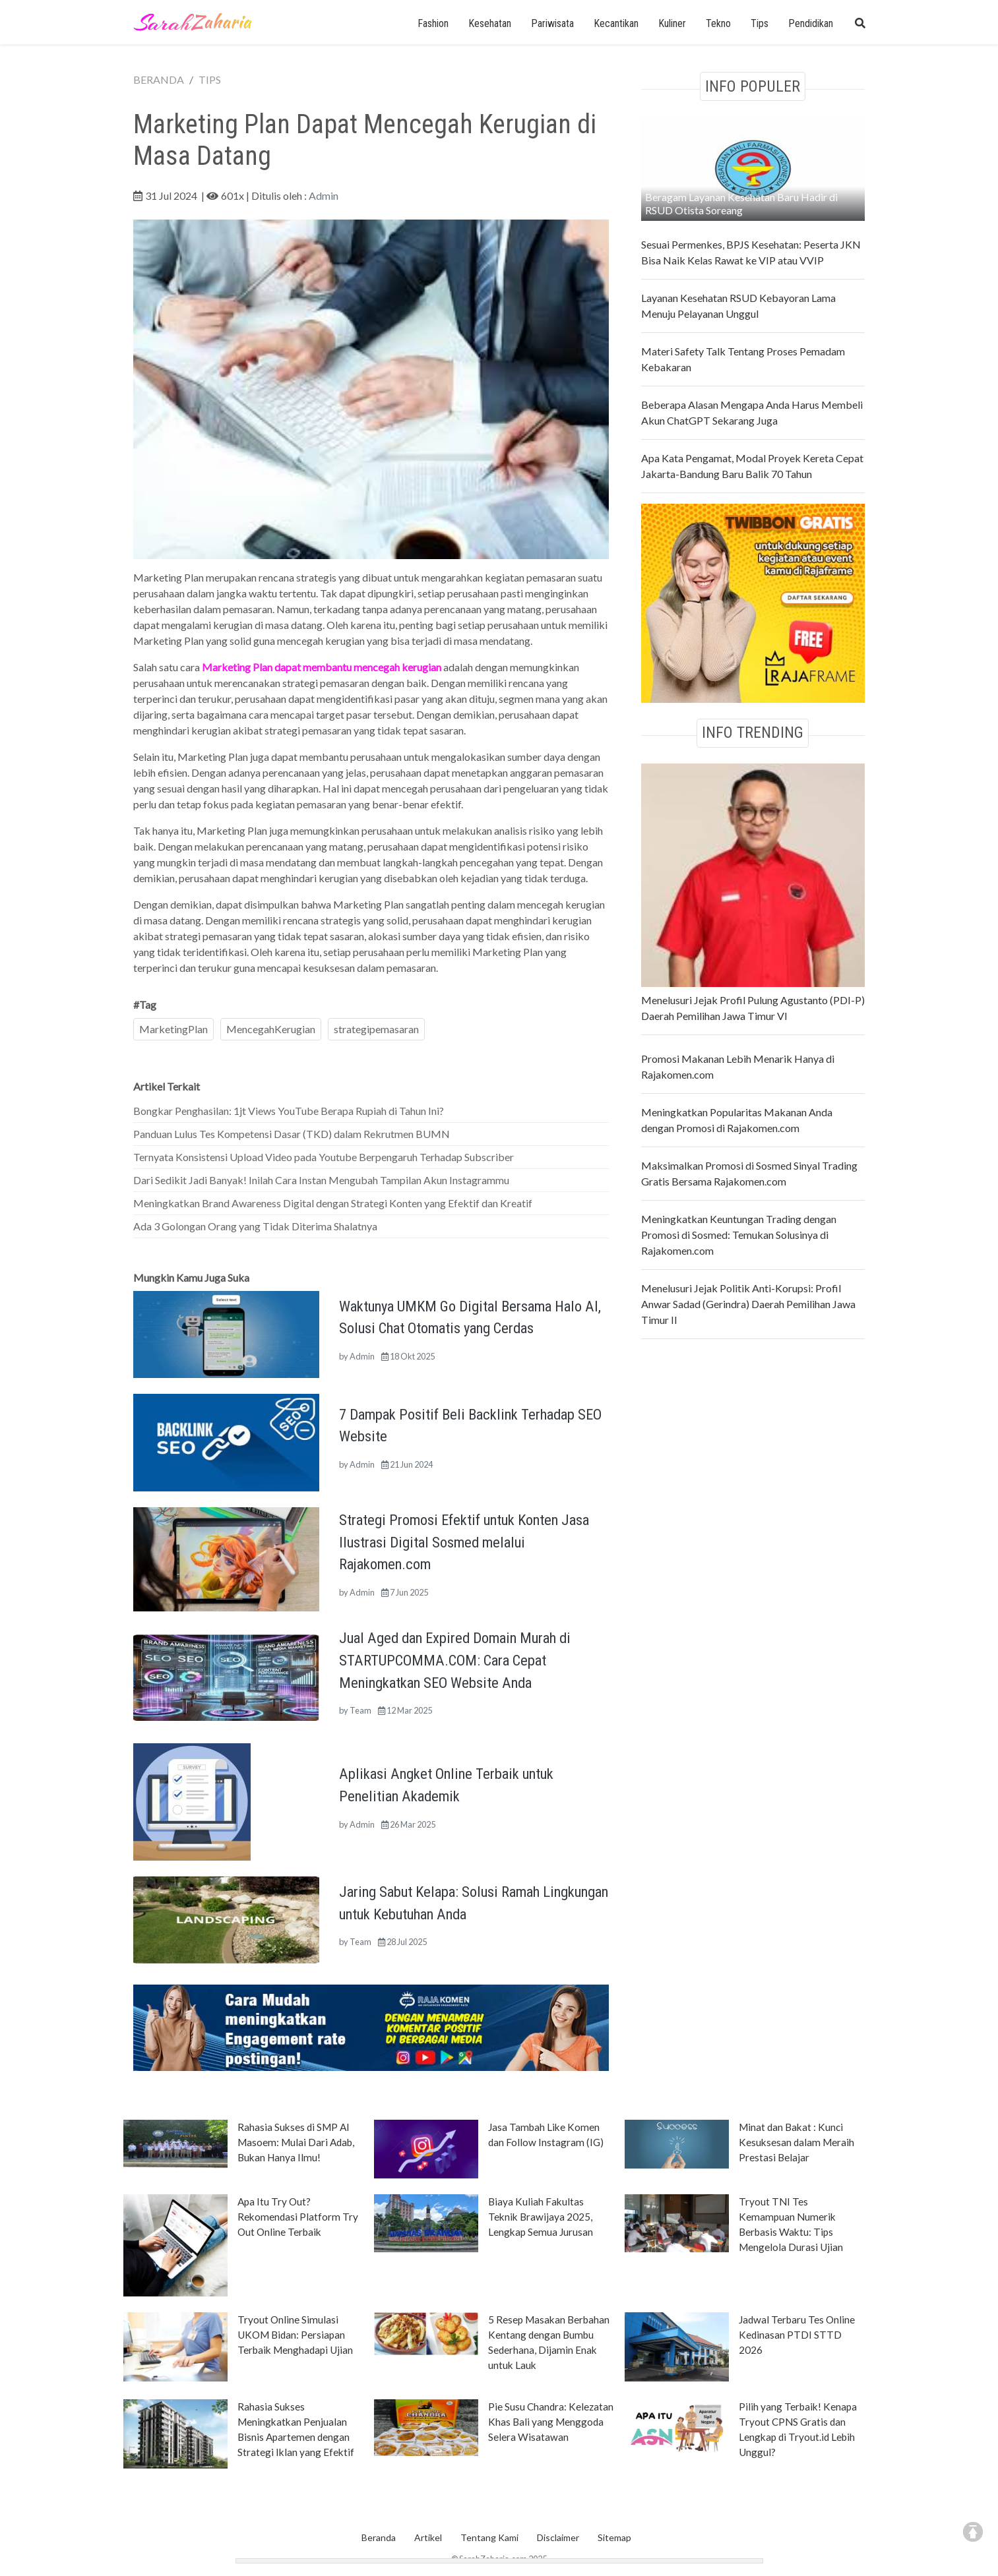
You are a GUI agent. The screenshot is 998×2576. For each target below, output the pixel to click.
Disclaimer (558, 2537)
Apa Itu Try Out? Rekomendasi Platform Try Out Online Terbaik (297, 2217)
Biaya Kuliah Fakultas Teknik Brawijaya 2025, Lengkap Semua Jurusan (540, 2217)
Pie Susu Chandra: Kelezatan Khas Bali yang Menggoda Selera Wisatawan (550, 2422)
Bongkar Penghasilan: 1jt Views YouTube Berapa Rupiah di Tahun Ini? (288, 1110)
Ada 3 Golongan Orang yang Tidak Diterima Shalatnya (255, 1226)
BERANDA (158, 79)
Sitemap (614, 2537)
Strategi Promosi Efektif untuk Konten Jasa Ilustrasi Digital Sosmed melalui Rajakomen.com (464, 1542)
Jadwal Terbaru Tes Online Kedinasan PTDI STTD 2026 (797, 2335)
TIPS (210, 79)
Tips (759, 23)
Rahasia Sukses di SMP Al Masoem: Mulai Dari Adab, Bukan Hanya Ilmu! (295, 2142)
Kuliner (672, 23)
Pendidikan (810, 23)
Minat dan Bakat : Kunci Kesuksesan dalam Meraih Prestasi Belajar (796, 2142)
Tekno (718, 23)
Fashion (433, 23)
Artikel (428, 2537)
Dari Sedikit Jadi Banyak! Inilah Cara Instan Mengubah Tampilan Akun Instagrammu (321, 1180)
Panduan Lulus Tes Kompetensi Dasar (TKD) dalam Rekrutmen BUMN (291, 1133)
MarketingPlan (173, 1029)
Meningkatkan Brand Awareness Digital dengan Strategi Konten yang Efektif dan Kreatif (332, 1203)
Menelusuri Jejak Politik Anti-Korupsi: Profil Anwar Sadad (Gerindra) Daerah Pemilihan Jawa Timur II (748, 1304)
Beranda (378, 2537)
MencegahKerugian (270, 1029)
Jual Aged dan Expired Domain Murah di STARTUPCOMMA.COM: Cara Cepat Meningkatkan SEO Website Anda (455, 1660)
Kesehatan (489, 23)
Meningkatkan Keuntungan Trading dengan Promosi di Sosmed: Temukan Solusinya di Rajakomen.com (738, 1235)
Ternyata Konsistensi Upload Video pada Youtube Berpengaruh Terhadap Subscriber (323, 1157)
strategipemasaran (376, 1029)
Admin (323, 195)
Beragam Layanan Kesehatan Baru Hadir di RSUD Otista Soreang (741, 203)
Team (360, 1710)
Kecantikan (616, 23)
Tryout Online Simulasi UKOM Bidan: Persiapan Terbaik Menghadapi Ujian (295, 2335)
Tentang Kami (489, 2537)
